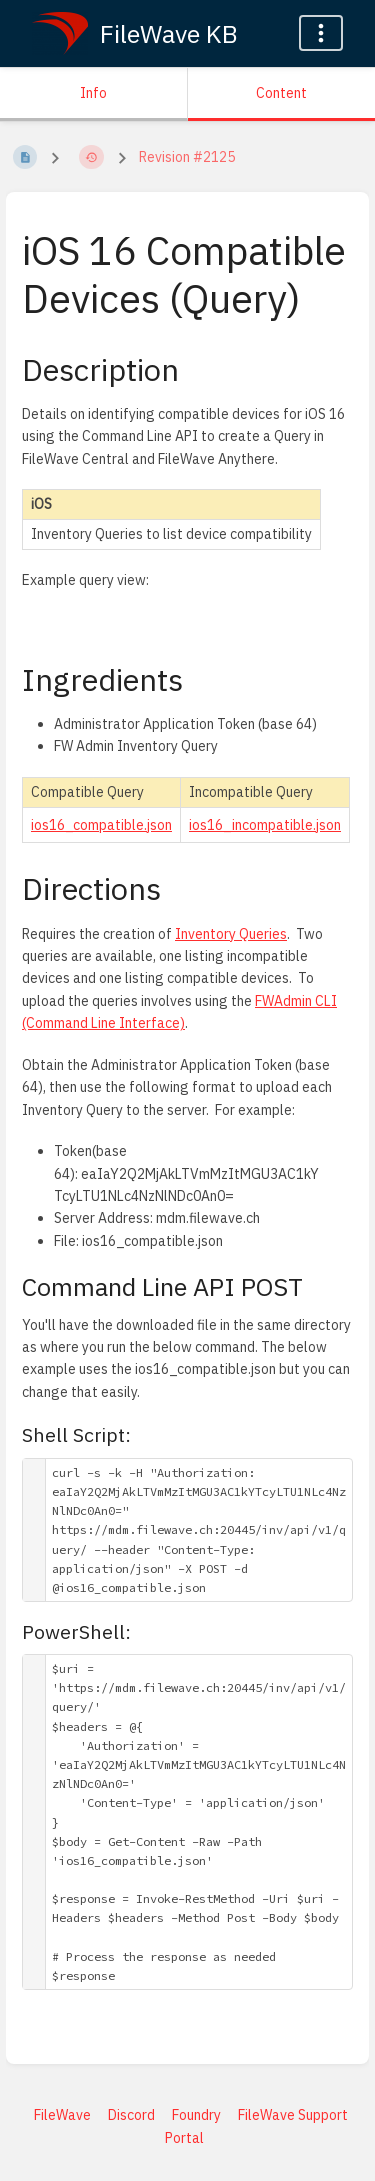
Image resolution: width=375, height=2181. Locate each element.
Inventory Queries (231, 934)
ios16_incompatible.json (265, 825)
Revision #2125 (187, 157)
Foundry (196, 2115)
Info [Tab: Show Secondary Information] (93, 93)
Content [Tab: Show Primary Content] (281, 93)
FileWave (62, 2115)
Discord (131, 2115)
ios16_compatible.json (101, 825)
